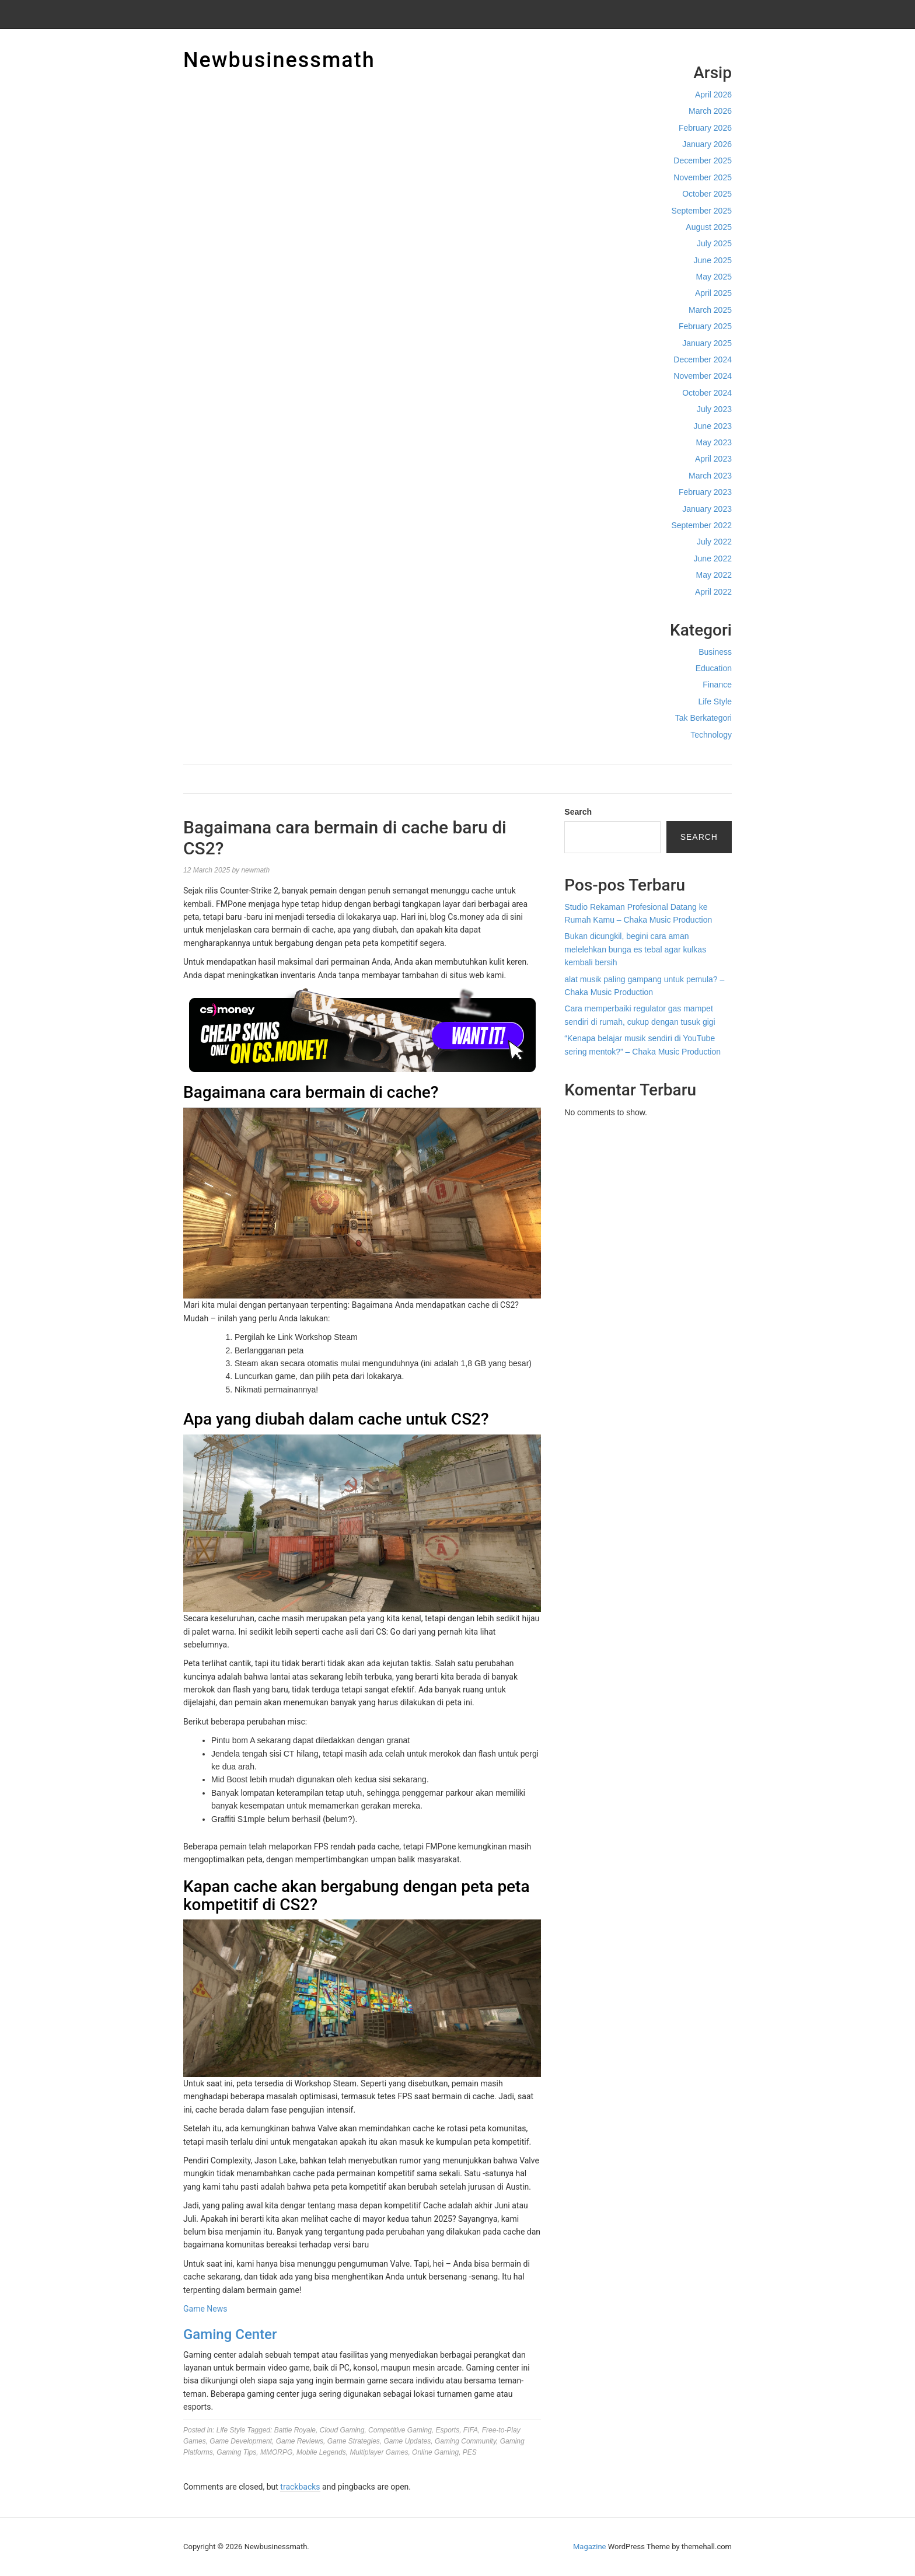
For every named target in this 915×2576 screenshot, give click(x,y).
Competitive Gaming (400, 2430)
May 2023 (714, 442)
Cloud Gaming (342, 2430)
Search (578, 811)
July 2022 (714, 541)
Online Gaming (435, 2452)
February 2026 (705, 127)
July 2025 (714, 243)
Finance (717, 684)
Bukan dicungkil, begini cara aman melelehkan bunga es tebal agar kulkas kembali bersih (635, 949)
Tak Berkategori (703, 717)
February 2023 (705, 492)
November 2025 (702, 177)
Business (715, 652)
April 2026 (713, 94)
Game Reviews (299, 2441)
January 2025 (707, 343)
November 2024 (702, 376)
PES (470, 2452)
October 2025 (707, 193)
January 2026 (707, 144)
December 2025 (702, 160)
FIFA (470, 2430)
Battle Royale (295, 2430)
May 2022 (714, 575)
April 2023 (713, 458)
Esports (448, 2430)
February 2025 (705, 326)
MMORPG (276, 2452)
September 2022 (701, 525)
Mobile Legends (321, 2452)
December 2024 (702, 359)
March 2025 (710, 310)
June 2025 (713, 260)
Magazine (589, 2546)
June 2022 (713, 558)
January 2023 (707, 509)
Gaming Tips (236, 2452)
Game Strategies (353, 2441)
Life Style (715, 701)
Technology (711, 734)
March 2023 (710, 475)
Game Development (240, 2441)
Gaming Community (465, 2441)
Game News (205, 2308)
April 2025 (713, 293)
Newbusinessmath (279, 60)
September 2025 (701, 210)
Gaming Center (230, 2334)
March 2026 (710, 111)
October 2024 (707, 392)
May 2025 (714, 276)
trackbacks (300, 2486)
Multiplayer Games (379, 2452)
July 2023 (714, 409)
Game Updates (407, 2441)
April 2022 (713, 591)
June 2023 (713, 426)
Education (714, 668)
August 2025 (709, 227)
